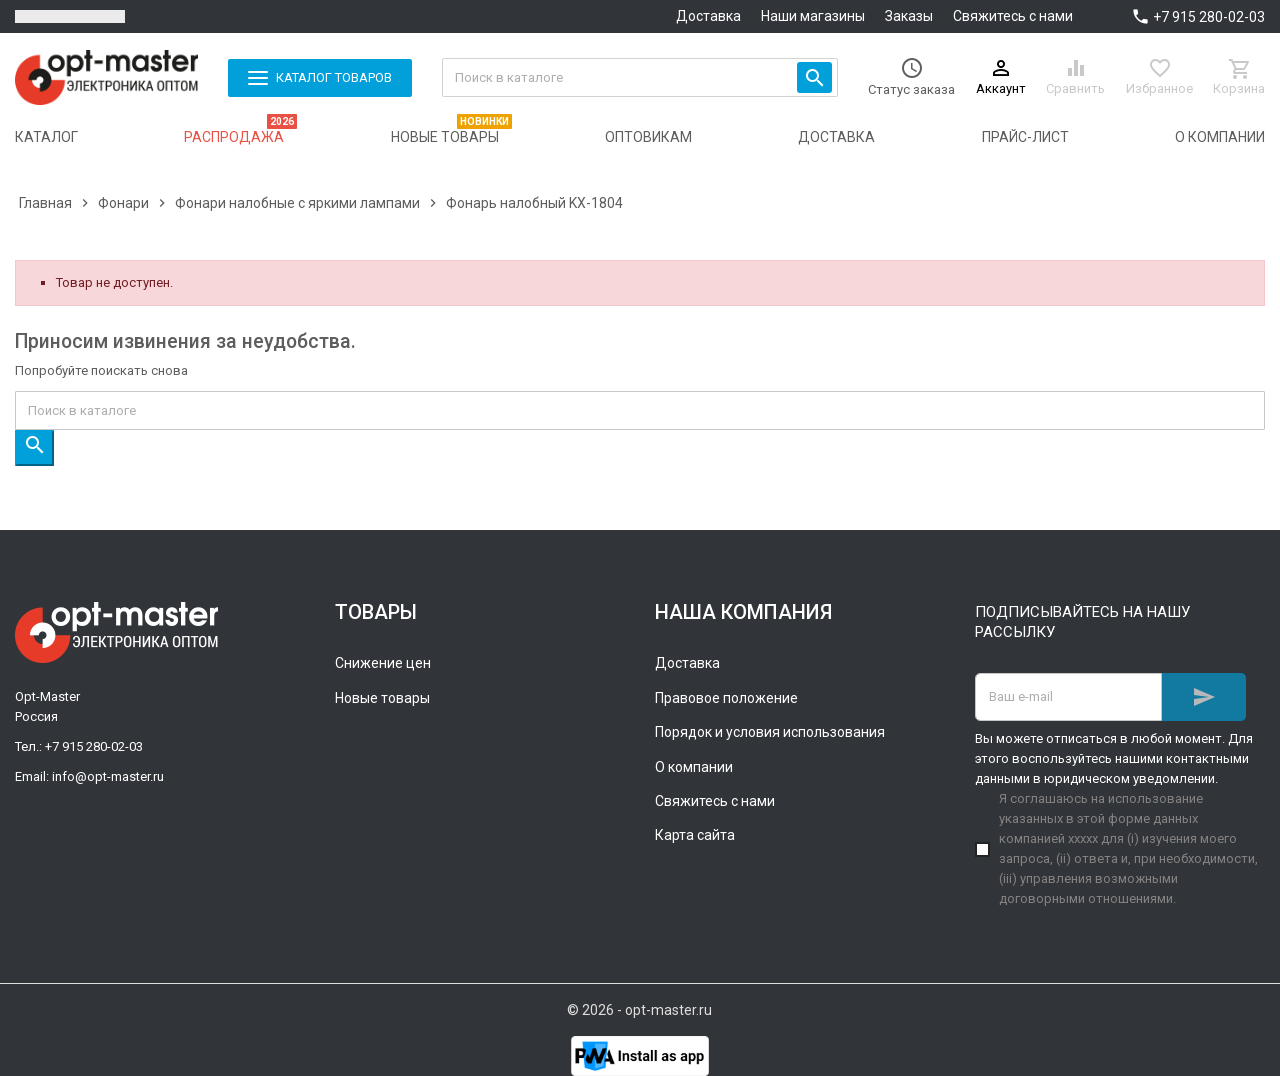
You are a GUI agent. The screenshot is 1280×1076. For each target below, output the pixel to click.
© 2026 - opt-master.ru (639, 1010)
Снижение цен (383, 663)
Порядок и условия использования (770, 732)
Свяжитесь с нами (1013, 16)
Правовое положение (726, 698)
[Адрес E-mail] (1068, 697)
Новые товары (382, 698)
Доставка (708, 16)
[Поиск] (640, 77)
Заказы (909, 16)
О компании (694, 767)
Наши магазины (813, 16)
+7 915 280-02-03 (1209, 17)
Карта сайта (695, 835)
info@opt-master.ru (108, 776)
